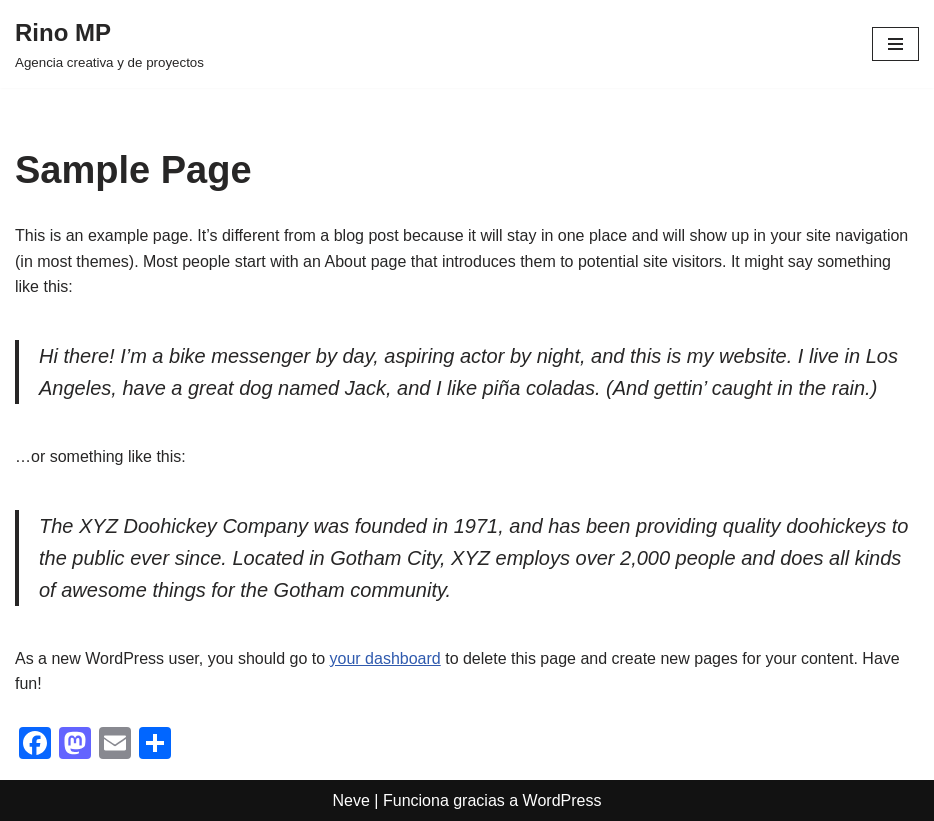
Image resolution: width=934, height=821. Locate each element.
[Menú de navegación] (895, 44)
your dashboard (385, 658)
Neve (351, 800)
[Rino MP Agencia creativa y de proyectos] (109, 44)
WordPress (562, 800)
